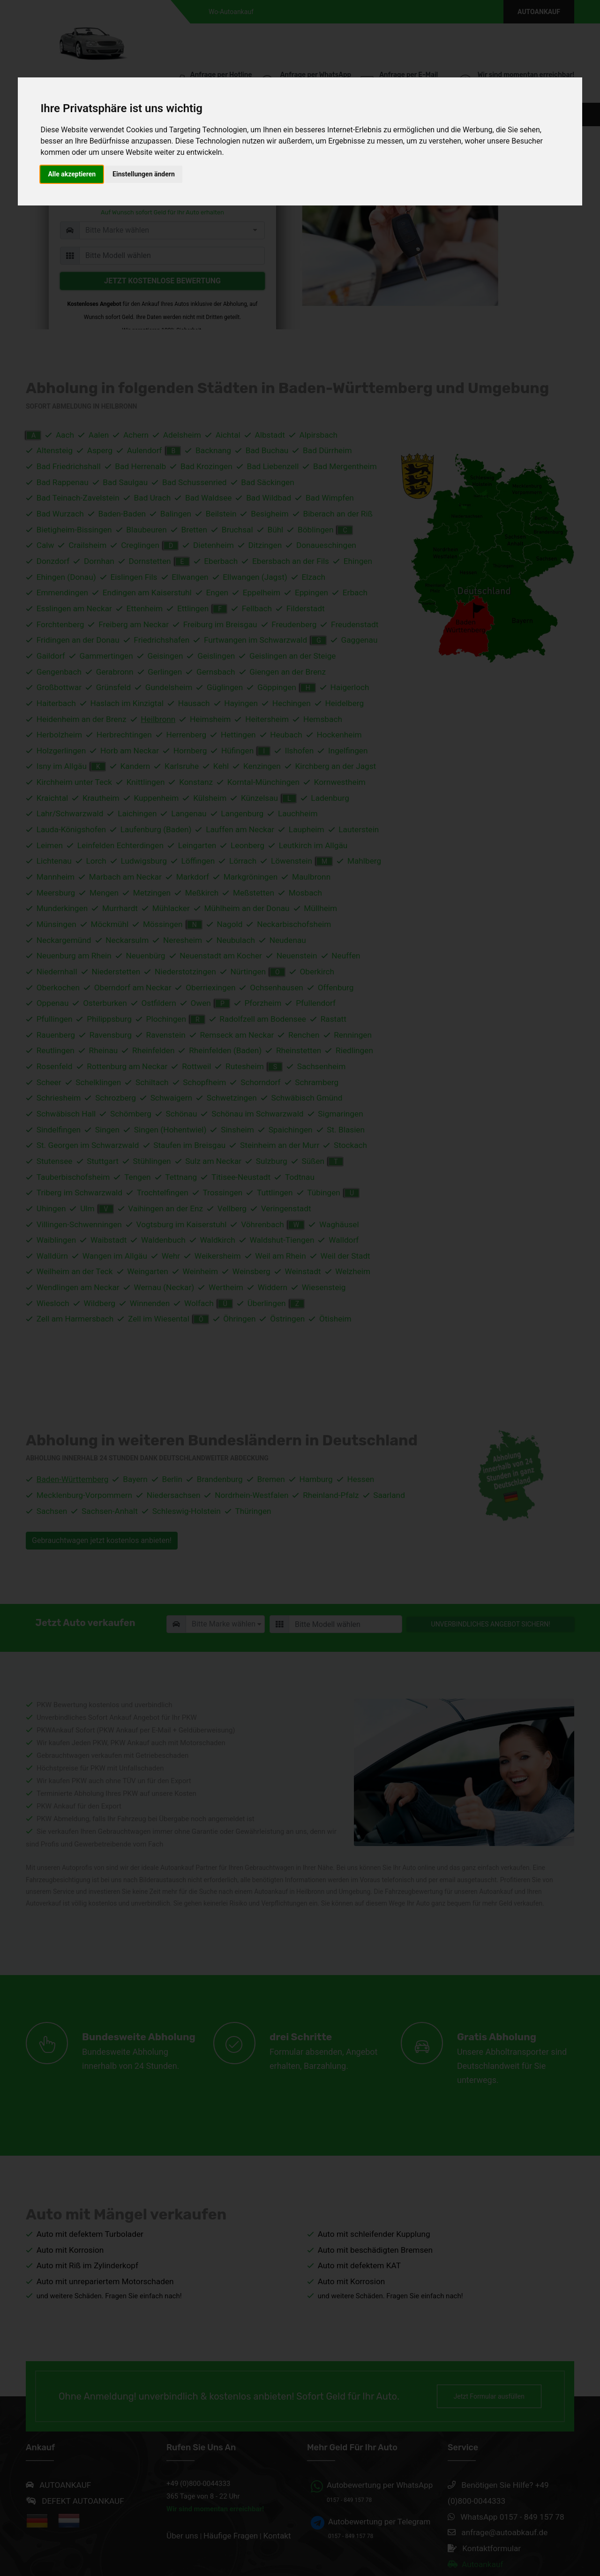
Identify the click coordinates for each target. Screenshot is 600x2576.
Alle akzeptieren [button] (72, 174)
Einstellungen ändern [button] (143, 174)
